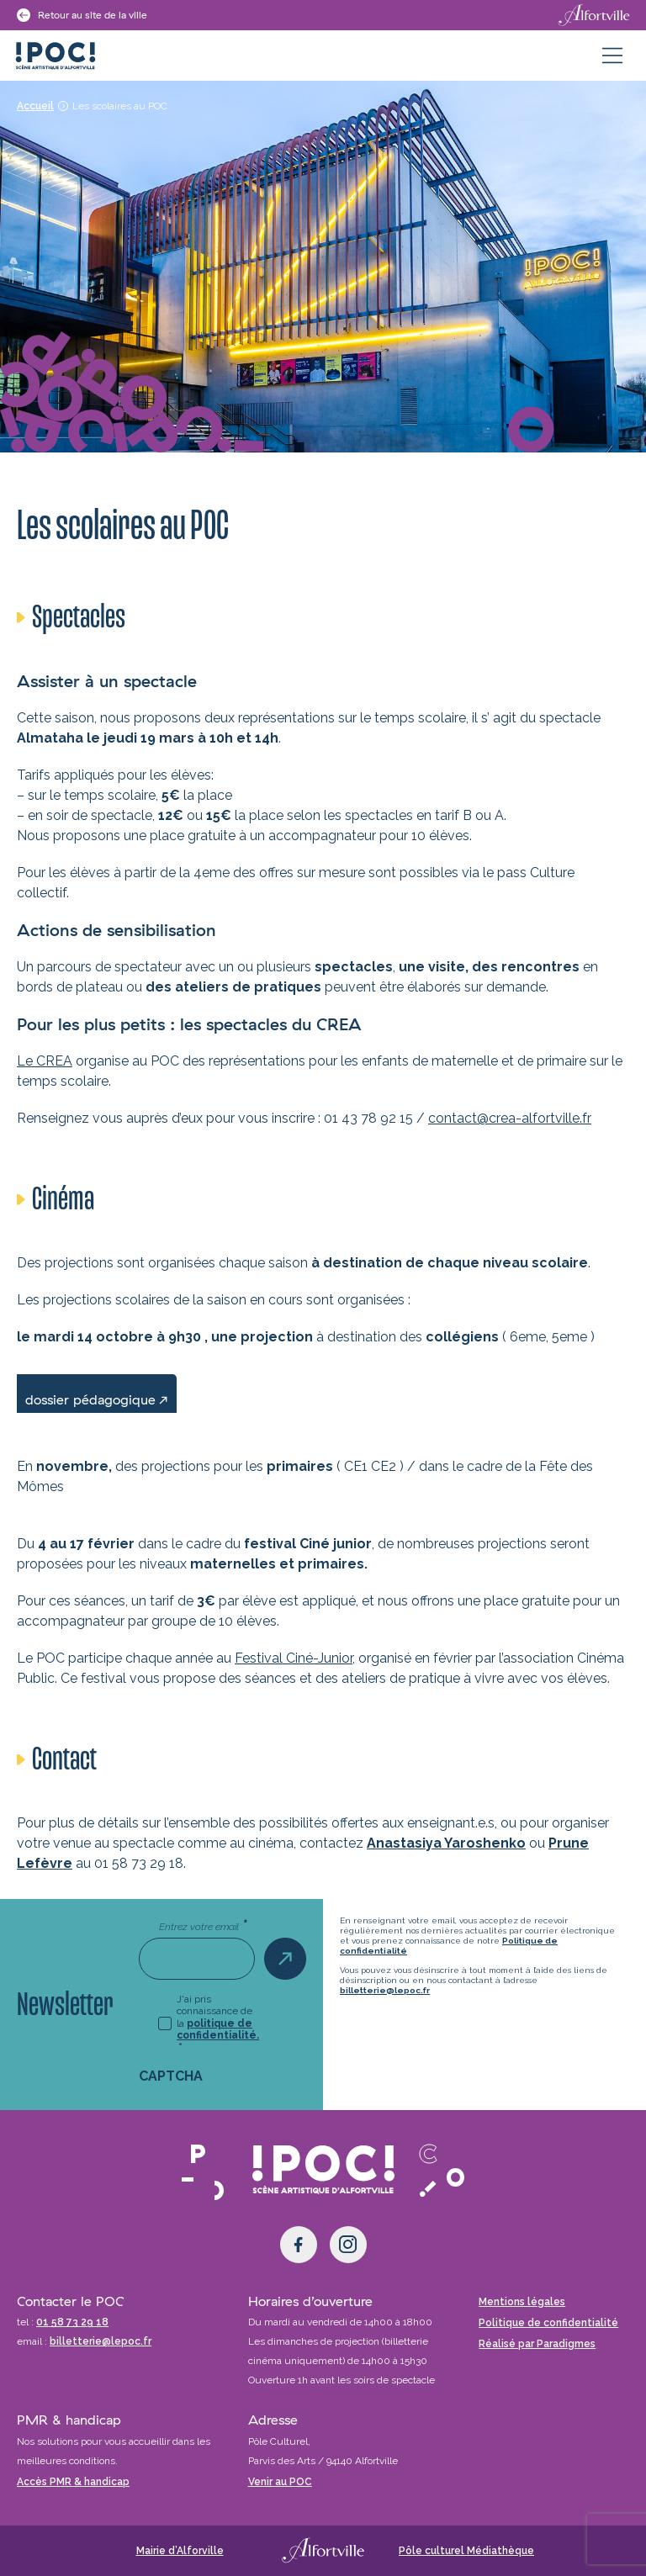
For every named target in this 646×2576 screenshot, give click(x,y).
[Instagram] (348, 2244)
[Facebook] (298, 2244)
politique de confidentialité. (218, 2029)
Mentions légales (522, 2302)
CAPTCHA (171, 2076)
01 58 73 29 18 (72, 2322)
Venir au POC (280, 2482)
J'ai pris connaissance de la (218, 2022)
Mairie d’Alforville (180, 2551)
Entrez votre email (202, 1926)
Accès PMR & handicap (73, 2482)
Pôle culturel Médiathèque (466, 2551)
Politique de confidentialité (548, 2323)
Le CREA (44, 1061)
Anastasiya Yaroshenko (446, 1843)
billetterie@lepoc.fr (385, 1990)
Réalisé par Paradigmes (537, 2344)
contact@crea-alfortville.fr (509, 1118)
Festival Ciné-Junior (293, 1658)
